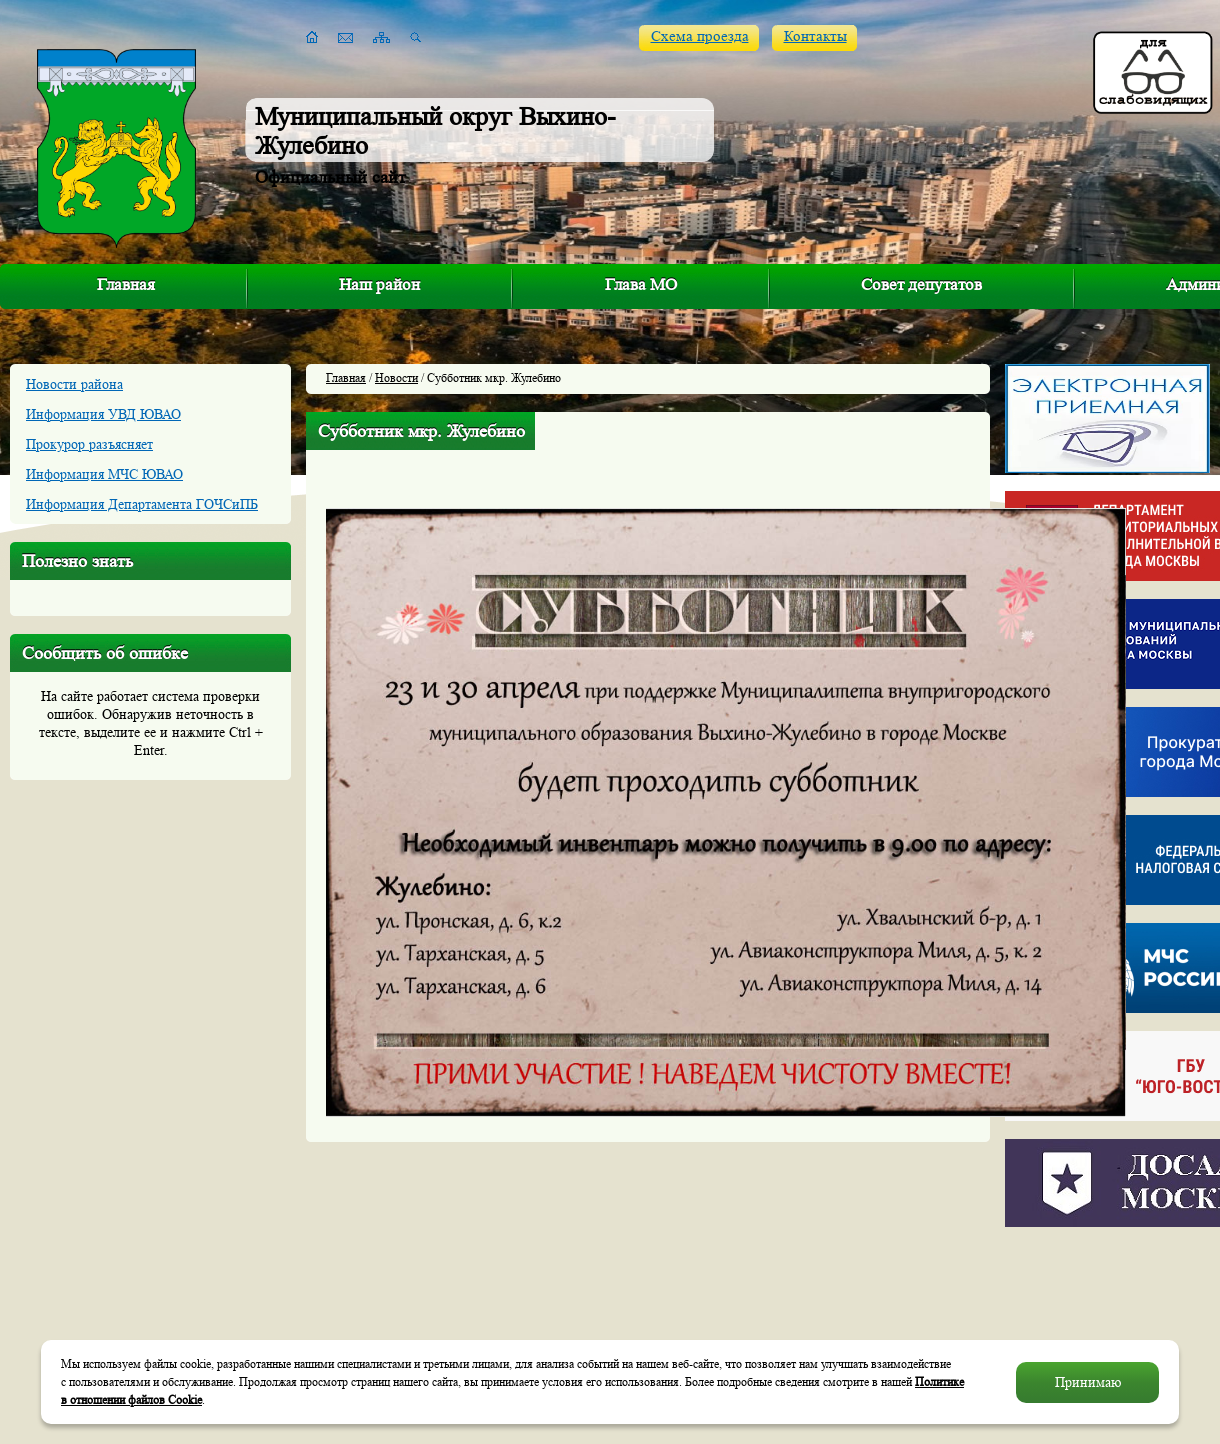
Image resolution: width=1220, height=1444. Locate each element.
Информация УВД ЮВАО (103, 414)
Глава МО (641, 284)
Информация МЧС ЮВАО (104, 474)
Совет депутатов (921, 284)
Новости (396, 377)
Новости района (74, 384)
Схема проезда (700, 36)
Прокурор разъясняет (89, 444)
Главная (126, 284)
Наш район (379, 284)
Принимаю (1088, 1382)
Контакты (815, 36)
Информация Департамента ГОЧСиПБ (142, 504)
